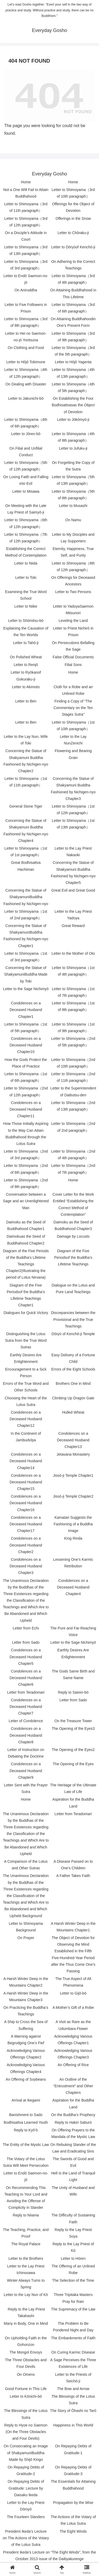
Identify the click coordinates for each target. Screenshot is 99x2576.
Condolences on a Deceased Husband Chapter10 (26, 1045)
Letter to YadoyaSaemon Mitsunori (73, 609)
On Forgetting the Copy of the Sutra (73, 465)
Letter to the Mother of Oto (73, 953)
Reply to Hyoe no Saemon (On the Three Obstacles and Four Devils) (25, 2431)
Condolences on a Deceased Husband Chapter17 (26, 1524)
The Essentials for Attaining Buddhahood (73, 2484)
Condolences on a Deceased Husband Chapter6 (26, 1678)
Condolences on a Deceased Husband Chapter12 (26, 1419)
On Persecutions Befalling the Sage (73, 646)
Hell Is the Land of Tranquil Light (73, 2176)
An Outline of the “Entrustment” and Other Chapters (73, 2086)
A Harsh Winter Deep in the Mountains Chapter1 (73, 1926)
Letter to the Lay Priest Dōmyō (25, 2505)
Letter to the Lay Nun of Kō (26, 2295)
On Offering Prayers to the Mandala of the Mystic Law (73, 2133)
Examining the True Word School (26, 595)
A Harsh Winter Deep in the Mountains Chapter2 (25, 1982)
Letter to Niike (26, 606)
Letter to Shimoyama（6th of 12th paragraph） (25, 523)
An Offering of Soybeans (26, 2079)
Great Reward (73, 926)
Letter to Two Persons (73, 592)
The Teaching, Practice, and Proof (26, 2233)
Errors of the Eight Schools (73, 1369)
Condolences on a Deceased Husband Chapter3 (26, 1566)
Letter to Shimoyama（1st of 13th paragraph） (73, 823)
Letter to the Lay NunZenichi (73, 739)
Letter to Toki (25, 577)
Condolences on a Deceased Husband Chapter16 (26, 1503)
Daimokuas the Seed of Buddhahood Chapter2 (26, 1239)
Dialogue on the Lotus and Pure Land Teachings (73, 1288)
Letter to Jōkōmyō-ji (73, 419)
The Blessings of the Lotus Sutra (73, 2399)
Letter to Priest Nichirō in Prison (73, 631)
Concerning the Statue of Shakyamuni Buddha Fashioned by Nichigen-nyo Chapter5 (73, 872)
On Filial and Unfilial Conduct (26, 451)
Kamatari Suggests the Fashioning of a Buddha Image (73, 1524)
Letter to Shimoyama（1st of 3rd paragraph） (25, 956)
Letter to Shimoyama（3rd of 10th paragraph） (73, 193)
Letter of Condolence (26, 1721)
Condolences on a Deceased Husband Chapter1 (26, 1009)
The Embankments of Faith (73, 2338)
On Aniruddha (26, 290)
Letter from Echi (26, 1628)
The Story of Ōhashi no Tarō (73, 2411)
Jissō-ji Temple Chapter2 (73, 1496)
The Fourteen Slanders (26, 2517)
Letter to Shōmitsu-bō (26, 620)
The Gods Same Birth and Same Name (73, 1674)
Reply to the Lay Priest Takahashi (26, 2312)
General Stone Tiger (25, 806)
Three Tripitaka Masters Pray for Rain (73, 2298)
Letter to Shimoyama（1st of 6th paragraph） (25, 1077)
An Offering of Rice (73, 2065)
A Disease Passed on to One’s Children (73, 1864)
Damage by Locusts (73, 1236)
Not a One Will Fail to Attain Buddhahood (25, 193)
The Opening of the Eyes (73, 1764)
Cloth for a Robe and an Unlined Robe (73, 690)
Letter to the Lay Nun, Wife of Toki (26, 739)
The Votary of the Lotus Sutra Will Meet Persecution (26, 2162)
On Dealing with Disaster (26, 384)
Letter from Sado (26, 1642)
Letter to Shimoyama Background (26, 1926)
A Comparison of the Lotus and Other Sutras (26, 1864)
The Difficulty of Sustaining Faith (73, 2218)
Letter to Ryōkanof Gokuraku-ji (26, 675)
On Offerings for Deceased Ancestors (73, 580)
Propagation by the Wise (73, 2502)
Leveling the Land (73, 620)
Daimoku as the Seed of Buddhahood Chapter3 (73, 1225)
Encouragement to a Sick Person (25, 1372)
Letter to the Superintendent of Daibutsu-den (73, 1091)
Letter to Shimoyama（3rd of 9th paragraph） (73, 336)
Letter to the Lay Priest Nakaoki (73, 851)
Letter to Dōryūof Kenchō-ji (73, 247)
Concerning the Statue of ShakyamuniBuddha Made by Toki (26, 974)
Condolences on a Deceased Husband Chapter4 (73, 1587)
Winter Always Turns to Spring (26, 2283)
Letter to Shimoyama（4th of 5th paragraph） (73, 387)
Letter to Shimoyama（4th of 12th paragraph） (25, 372)
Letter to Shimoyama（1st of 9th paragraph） (73, 1027)
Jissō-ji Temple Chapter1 (73, 1475)
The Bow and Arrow (73, 2389)
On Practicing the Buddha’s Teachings (25, 2010)
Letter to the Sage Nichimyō (26, 989)
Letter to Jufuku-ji (73, 448)
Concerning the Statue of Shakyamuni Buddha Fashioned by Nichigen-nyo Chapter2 (25, 761)
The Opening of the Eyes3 (73, 1728)
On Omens (26, 2374)
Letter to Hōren (73, 2258)
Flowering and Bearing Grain (73, 754)
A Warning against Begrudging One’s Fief (25, 2039)
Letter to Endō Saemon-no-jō (25, 279)
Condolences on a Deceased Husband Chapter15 (26, 1482)
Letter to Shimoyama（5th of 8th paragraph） (73, 494)
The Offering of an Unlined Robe (73, 2269)
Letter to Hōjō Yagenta (73, 362)
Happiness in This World (73, 2425)
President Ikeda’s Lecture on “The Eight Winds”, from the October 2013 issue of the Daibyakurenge (49, 2555)
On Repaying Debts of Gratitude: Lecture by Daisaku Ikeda (26, 2488)
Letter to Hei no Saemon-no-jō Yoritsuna (25, 336)
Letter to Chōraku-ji (73, 233)
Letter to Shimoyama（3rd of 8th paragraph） (25, 322)
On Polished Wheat (26, 657)
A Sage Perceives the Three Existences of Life (73, 2363)
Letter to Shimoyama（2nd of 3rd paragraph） (26, 1154)
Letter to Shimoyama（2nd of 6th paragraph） (26, 1168)
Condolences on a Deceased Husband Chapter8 (26, 1735)
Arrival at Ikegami (26, 2100)
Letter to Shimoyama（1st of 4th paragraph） (73, 971)
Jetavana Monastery (73, 1454)
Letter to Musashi (73, 506)
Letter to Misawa (25, 491)
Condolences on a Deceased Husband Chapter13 (73, 1440)
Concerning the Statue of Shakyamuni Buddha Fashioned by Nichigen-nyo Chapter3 (73, 788)
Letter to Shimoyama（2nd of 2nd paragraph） (73, 1126)
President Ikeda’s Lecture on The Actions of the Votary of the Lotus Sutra (26, 2538)
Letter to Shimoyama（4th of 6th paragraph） (25, 422)
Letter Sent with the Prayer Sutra (26, 1788)
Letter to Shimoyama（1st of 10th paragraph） (73, 725)
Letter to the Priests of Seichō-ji (73, 2377)
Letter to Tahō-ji (26, 643)
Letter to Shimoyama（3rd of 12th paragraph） (25, 221)
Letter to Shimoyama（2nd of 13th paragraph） (73, 1106)
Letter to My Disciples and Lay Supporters (73, 537)
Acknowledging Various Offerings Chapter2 (26, 2053)
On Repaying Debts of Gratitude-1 (73, 2449)
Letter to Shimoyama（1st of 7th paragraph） (73, 992)
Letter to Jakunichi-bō (26, 398)
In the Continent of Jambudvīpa (26, 1436)
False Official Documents (73, 657)
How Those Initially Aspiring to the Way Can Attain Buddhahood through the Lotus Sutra (25, 1133)
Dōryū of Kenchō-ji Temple (73, 1334)
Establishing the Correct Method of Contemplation (25, 552)
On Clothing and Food (26, 348)
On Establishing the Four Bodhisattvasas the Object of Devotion (73, 405)
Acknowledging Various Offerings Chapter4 (26, 2068)
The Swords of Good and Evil (73, 2162)
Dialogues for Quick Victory (25, 1313)
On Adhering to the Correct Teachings (73, 264)
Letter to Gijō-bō (73, 1993)
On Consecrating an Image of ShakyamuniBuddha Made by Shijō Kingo (26, 2452)
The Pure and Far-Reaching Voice (73, 1631)
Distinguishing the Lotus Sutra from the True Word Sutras (26, 1340)
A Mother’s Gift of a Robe (73, 2007)
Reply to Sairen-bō (73, 1692)
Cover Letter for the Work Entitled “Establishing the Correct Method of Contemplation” (73, 1204)
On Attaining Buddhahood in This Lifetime (73, 293)
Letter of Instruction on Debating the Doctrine (25, 1753)
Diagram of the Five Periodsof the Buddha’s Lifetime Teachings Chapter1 (26, 1295)
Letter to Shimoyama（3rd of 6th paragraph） (73, 307)
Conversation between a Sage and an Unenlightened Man (26, 1201)
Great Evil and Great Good (73, 890)
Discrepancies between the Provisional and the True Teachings (73, 1319)
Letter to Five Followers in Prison (26, 307)
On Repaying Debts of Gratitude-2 (26, 2470)
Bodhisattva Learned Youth (26, 2122)
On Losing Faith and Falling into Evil (25, 480)
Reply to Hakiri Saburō (73, 2122)
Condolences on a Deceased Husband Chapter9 (26, 1770)
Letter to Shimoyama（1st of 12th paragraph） (73, 809)
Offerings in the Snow (73, 218)
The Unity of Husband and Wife (73, 2191)
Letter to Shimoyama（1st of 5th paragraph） (25, 1027)
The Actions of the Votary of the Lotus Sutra (73, 2520)
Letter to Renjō (26, 665)
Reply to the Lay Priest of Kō (73, 2247)
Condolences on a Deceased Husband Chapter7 (26, 1706)
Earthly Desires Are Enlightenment (26, 1358)
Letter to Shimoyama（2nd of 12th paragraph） (26, 1091)
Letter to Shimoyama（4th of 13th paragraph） (73, 372)
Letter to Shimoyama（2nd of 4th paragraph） (73, 1154)
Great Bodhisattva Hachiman (26, 865)
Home (26, 182)
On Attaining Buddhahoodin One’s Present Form (73, 322)
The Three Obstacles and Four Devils (26, 2363)
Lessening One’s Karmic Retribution (73, 1562)
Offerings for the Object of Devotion (73, 207)
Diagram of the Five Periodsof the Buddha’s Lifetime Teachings (73, 1257)
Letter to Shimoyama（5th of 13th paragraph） (73, 480)
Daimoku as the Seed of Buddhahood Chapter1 (25, 1225)
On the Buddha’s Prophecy (73, 2115)
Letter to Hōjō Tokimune (25, 362)
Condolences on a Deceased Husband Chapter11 (26, 1109)
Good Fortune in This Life (26, 2389)
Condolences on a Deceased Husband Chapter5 (26, 1656)
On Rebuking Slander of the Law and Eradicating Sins (73, 2147)
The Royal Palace (25, 2244)
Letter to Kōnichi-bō (26, 2396)
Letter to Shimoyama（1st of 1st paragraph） (25, 851)
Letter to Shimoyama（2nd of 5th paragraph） (73, 1041)
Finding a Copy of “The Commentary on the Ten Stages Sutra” (73, 707)
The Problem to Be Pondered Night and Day (73, 2326)
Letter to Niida (25, 563)
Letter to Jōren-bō (25, 434)
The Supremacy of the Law (73, 2309)
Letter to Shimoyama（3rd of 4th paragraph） (73, 279)
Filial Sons (73, 665)
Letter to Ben (25, 701)
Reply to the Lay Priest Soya (73, 2233)
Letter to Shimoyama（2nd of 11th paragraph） (73, 1077)
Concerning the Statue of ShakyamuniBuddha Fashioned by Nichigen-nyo (25, 897)
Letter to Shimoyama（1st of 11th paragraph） (25, 781)
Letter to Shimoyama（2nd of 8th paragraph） (26, 1183)
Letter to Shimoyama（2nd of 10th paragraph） (73, 1063)
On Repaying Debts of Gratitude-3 (73, 2470)
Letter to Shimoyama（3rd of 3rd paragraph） (25, 264)
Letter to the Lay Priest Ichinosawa (25, 2269)
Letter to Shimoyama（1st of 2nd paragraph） (25, 914)
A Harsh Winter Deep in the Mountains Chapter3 (25, 1996)
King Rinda (73, 1538)
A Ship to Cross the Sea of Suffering (26, 2025)
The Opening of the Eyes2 (73, 1750)
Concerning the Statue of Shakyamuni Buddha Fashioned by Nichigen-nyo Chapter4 (25, 830)
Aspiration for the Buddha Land (73, 1802)
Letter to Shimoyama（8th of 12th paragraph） (73, 566)
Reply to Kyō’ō (26, 2130)
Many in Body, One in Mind (26, 2323)
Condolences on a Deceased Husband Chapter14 (26, 1461)
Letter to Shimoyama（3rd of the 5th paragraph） (73, 351)
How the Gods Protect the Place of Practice (26, 1063)
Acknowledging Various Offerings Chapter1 (73, 2039)
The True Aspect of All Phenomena (73, 1982)
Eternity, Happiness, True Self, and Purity (73, 552)
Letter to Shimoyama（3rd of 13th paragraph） (25, 250)
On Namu (73, 520)
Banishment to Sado (26, 2115)
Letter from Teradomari (25, 1692)
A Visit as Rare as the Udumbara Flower (73, 2025)
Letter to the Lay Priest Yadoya (73, 914)
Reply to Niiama (26, 2215)
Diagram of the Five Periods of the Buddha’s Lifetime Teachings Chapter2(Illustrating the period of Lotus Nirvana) (26, 1264)
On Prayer (25, 1938)
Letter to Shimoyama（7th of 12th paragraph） (25, 537)
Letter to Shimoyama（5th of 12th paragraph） (25, 465)
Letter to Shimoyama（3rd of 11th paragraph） (25, 207)
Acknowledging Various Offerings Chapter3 (73, 2053)
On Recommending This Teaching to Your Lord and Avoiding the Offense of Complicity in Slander (25, 2198)
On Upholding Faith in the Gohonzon (26, 2341)
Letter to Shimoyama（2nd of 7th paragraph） (73, 1168)
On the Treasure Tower (73, 1721)
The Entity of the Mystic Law (26, 2144)
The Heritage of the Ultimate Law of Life (73, 1788)
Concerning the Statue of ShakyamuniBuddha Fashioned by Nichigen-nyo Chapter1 (25, 936)
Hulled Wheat (73, 1412)
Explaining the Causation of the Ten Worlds (25, 631)
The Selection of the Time (73, 2280)
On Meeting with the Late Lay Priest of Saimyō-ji (25, 509)
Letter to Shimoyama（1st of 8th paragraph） (73, 1006)
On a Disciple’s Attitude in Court (26, 236)
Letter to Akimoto (26, 687)
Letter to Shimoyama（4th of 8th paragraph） (73, 437)
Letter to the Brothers (25, 2258)
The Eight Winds (73, 2531)
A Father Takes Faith (73, 1876)
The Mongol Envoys (26, 2352)
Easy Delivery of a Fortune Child (73, 1358)
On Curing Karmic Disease (73, 2352)
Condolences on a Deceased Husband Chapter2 (26, 1545)
